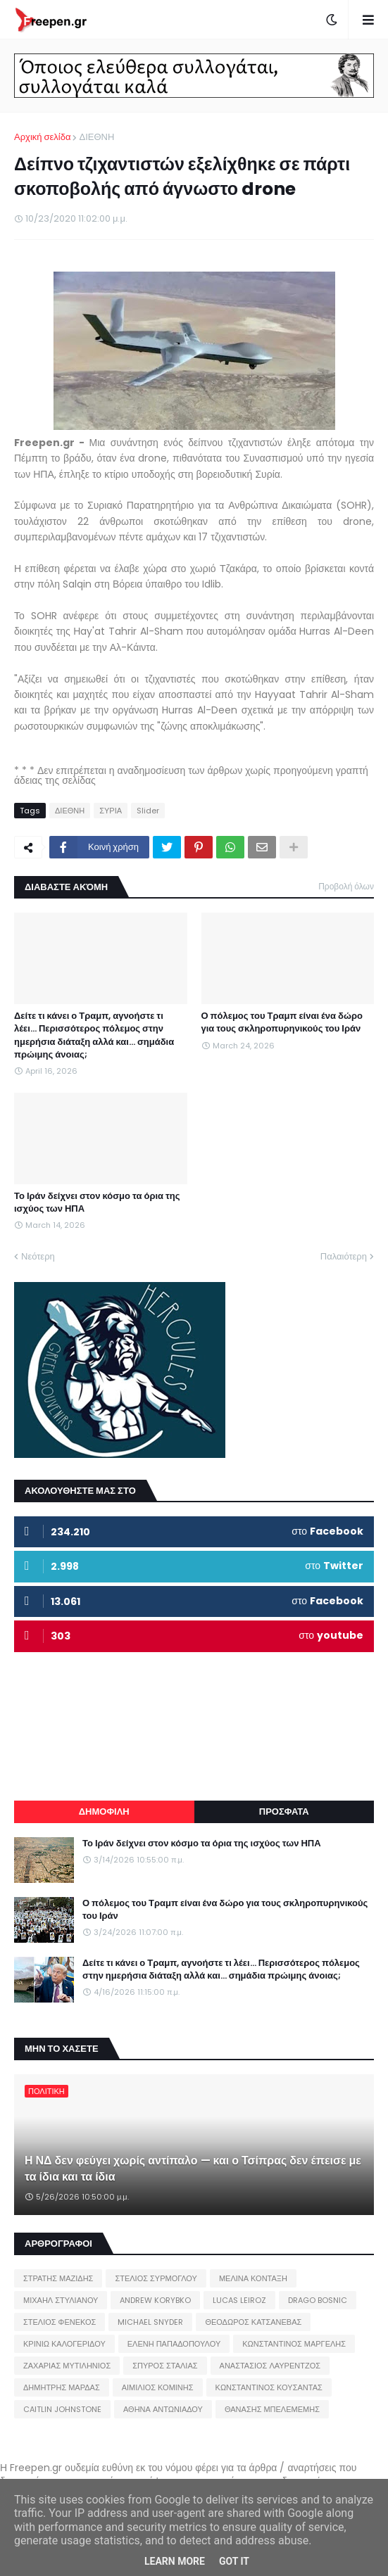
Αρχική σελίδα (42, 137)
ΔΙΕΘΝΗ (96, 137)
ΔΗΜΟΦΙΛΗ (104, 1811)
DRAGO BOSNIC (317, 2300)
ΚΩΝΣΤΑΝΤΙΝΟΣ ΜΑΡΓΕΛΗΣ (294, 2343)
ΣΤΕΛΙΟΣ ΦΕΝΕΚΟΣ (59, 2322)
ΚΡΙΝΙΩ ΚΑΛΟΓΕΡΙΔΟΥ (64, 2343)
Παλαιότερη (343, 1256)
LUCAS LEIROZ (239, 2300)
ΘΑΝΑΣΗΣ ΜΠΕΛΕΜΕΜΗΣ (272, 2409)
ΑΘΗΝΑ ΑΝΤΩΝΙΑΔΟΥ (163, 2409)
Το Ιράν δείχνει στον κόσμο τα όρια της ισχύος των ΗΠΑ (97, 1202)
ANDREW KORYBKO (155, 2300)
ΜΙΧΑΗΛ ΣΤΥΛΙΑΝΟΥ (60, 2300)
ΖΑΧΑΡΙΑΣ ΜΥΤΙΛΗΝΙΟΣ (67, 2365)
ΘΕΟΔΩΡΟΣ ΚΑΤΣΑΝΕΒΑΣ (253, 2322)
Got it (234, 2561)
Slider (148, 810)
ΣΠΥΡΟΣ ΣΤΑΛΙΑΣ (164, 2365)
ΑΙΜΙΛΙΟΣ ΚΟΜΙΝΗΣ (158, 2387)
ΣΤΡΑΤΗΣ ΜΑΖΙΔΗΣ (58, 2278)
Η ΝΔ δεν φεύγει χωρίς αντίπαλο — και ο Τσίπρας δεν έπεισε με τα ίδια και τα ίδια (193, 2168)
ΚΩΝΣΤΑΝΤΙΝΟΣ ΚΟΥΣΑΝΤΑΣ (269, 2387)
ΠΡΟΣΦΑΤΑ (284, 1811)
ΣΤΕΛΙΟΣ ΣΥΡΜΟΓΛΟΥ (156, 2278)
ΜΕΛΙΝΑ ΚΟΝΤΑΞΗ (253, 2278)
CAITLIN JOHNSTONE (62, 2409)
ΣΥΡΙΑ (110, 810)
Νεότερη (38, 1256)
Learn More (174, 2561)
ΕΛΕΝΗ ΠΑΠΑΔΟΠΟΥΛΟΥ (173, 2343)
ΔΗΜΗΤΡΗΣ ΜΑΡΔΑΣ (61, 2387)
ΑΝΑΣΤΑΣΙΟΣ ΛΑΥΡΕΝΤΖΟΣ (270, 2365)
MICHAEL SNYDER (150, 2322)
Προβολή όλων (346, 886)
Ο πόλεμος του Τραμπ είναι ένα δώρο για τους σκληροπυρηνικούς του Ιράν (282, 1022)
